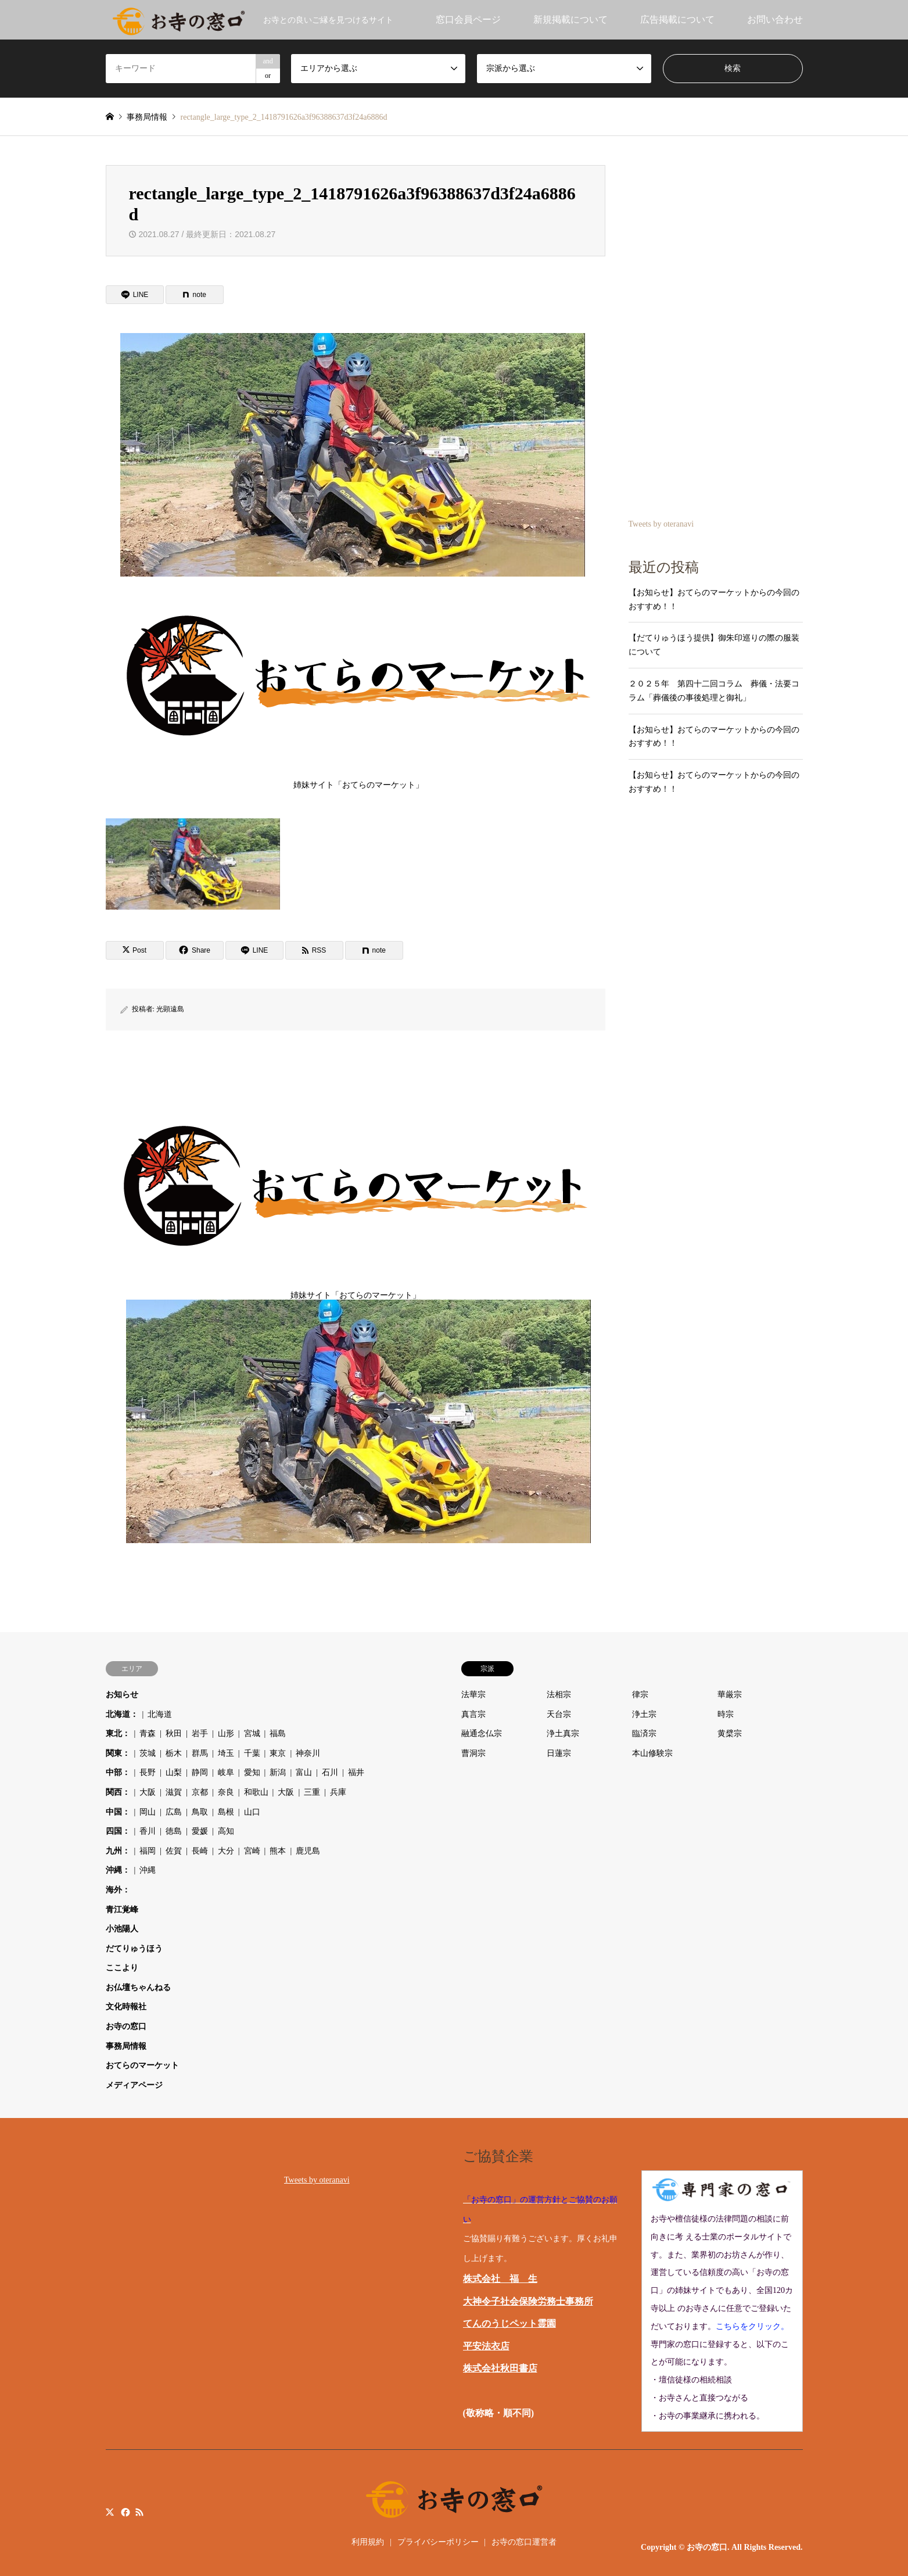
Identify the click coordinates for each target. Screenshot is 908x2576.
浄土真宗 (563, 1733)
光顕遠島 (170, 1009)
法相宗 (559, 1694)
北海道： (122, 1714)
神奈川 (308, 1753)
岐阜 (226, 1772)
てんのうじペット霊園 (509, 2323)
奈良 (226, 1792)
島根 (226, 1812)
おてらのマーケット (142, 2065)
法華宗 (473, 1694)
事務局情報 (126, 2046)
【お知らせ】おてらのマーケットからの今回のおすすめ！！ (714, 599)
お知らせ (122, 1694)
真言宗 (473, 1714)
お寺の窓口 (126, 2026)
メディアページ (134, 2085)
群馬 (200, 1753)
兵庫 (338, 1792)
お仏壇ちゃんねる (138, 1987)
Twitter (110, 2512)
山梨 (174, 1772)
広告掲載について (677, 19)
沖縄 (147, 1870)
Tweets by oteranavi (661, 524)
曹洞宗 (473, 1753)
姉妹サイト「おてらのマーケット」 (358, 683)
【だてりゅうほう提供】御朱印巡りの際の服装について (714, 645)
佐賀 (174, 1851)
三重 (312, 1792)
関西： (118, 1792)
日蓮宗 (559, 1753)
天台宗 (559, 1714)
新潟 (278, 1772)
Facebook (124, 2512)
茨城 (147, 1753)
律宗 (640, 1694)
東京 (278, 1753)
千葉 (252, 1753)
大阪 (147, 1792)
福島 (278, 1733)
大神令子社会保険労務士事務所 (528, 2301)
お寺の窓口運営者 (524, 2542)
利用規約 (367, 2542)
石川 (330, 1772)
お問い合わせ (775, 19)
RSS (139, 2512)
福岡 (147, 1851)
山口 (252, 1812)
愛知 (252, 1772)
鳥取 (200, 1812)
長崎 (200, 1851)
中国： (118, 1812)
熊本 (278, 1851)
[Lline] (135, 294)
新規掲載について (570, 19)
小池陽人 (122, 1928)
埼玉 (226, 1753)
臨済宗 (644, 1733)
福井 (356, 1772)
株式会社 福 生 (500, 2279)
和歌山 (256, 1792)
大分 (226, 1851)
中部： (118, 1772)
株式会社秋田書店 (500, 2368)
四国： (118, 1831)
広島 (174, 1812)
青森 (147, 1733)
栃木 (174, 1753)
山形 (226, 1733)
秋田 (174, 1733)
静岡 (200, 1772)
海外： (118, 1890)
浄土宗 (644, 1714)
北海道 (160, 1714)
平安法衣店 (486, 2346)
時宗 (725, 1714)
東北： (118, 1733)
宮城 (252, 1733)
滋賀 (174, 1792)
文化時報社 (126, 2006)
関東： (118, 1753)
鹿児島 (308, 1851)
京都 (200, 1792)
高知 (226, 1831)
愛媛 (200, 1831)
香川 (147, 1831)
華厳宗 (729, 1694)
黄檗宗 (729, 1733)
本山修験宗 (652, 1753)
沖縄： (118, 1870)
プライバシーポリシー (438, 2542)
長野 (147, 1772)
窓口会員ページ (468, 19)
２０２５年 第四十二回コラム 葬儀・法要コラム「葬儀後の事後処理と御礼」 (714, 690)
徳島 (174, 1831)
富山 (304, 1772)
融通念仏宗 (481, 1733)
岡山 (147, 1812)
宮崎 (252, 1851)
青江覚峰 (122, 1909)
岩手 (200, 1733)
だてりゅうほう (134, 1948)
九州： (118, 1851)
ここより (122, 1967)
